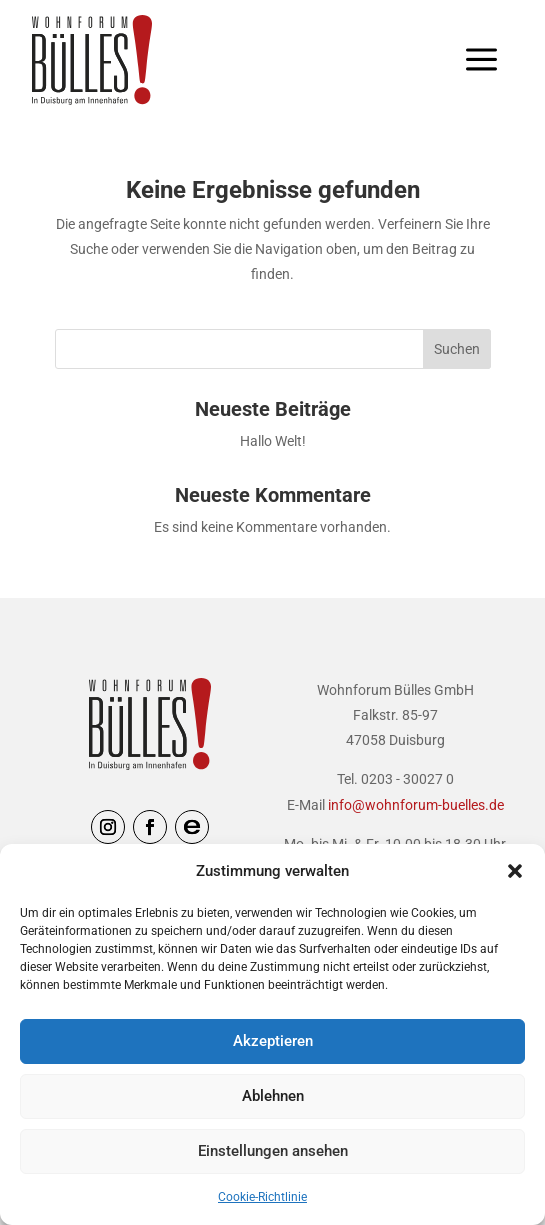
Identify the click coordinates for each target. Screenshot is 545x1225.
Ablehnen (273, 1096)
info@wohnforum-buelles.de (416, 805)
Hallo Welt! (273, 441)
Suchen (457, 349)
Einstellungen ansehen (273, 1151)
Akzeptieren (273, 1041)
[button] (515, 871)
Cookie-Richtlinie (262, 1197)
